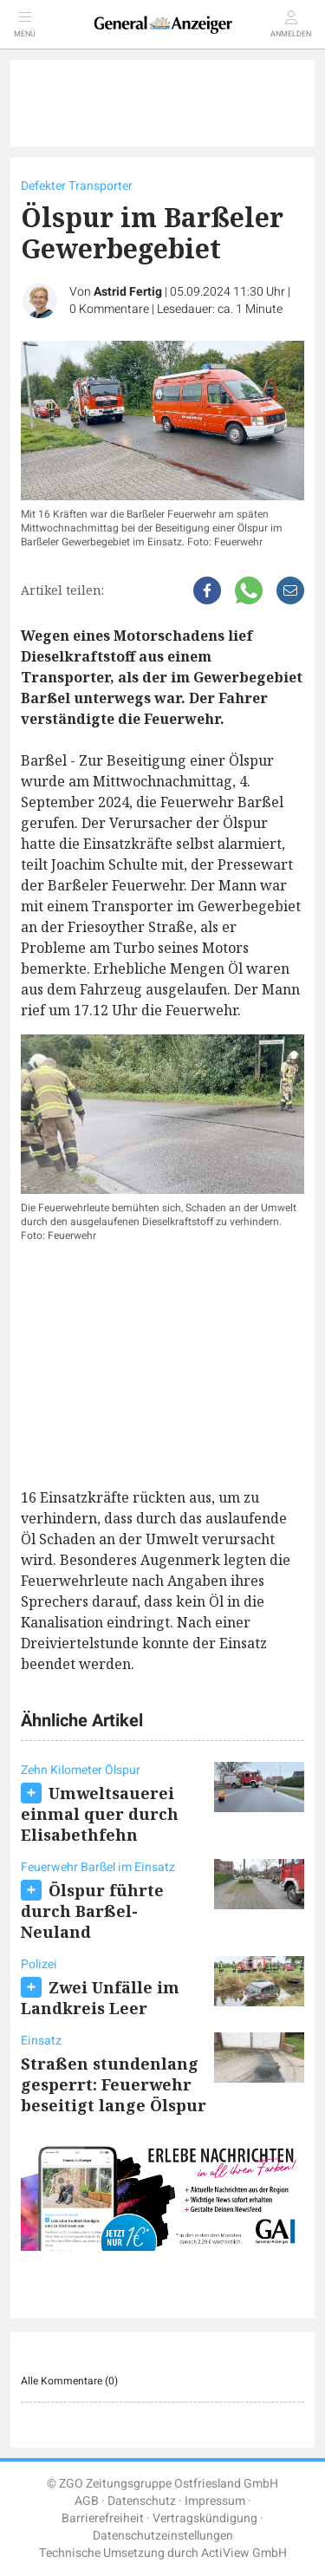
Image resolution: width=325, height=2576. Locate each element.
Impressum (215, 2501)
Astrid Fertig (128, 292)
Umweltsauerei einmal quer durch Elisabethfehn (100, 1814)
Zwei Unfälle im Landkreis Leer (100, 1997)
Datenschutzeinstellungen (163, 2536)
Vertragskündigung (205, 2518)
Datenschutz (141, 2501)
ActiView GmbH (244, 2553)
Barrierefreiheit (103, 2518)
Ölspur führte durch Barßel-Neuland (92, 1911)
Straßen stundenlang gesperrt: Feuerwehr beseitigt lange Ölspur (113, 2084)
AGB (87, 2501)
